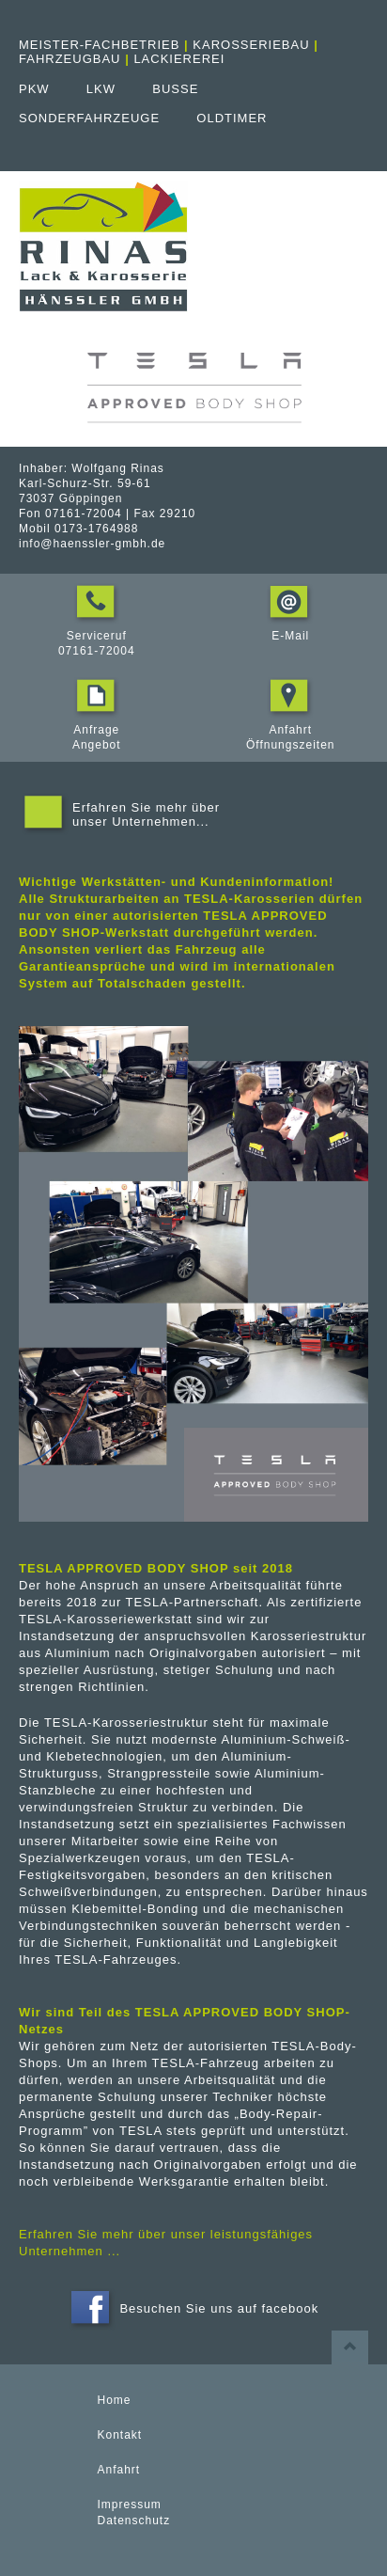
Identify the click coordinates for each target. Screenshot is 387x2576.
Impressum (130, 2504)
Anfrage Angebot (96, 729)
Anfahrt (119, 2469)
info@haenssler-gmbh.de (92, 543)
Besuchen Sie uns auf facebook (193, 2309)
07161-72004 (83, 513)
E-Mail (290, 628)
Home (115, 2400)
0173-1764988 (96, 528)
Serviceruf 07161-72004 (96, 635)
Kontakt (120, 2435)
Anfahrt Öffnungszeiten (290, 729)
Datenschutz (134, 2520)
